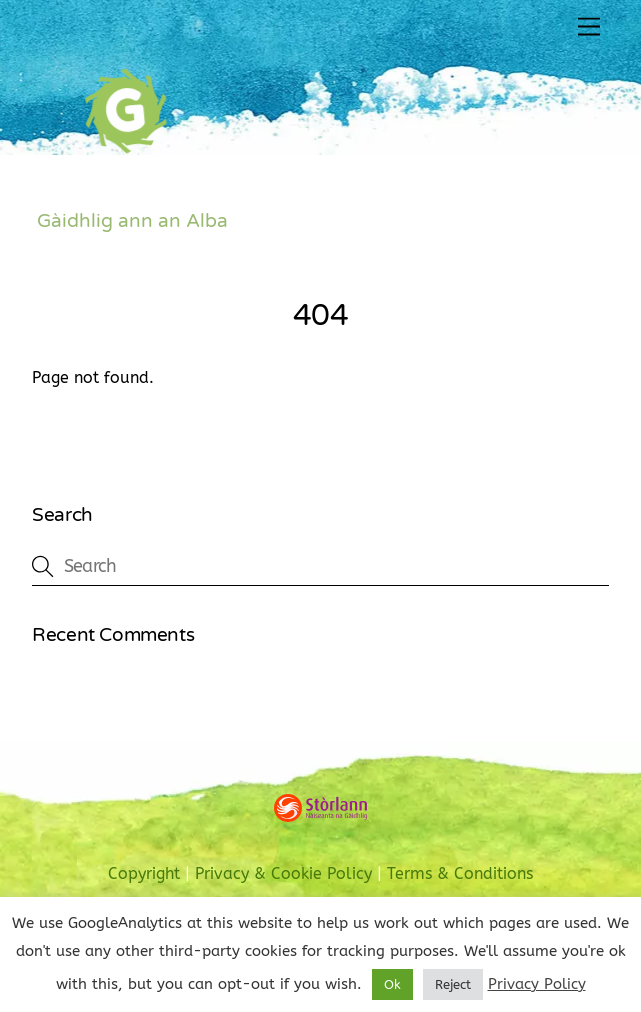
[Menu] (589, 27)
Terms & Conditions (460, 874)
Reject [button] (453, 984)
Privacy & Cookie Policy (283, 874)
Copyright (144, 874)
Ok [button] (392, 984)
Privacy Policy (537, 984)
